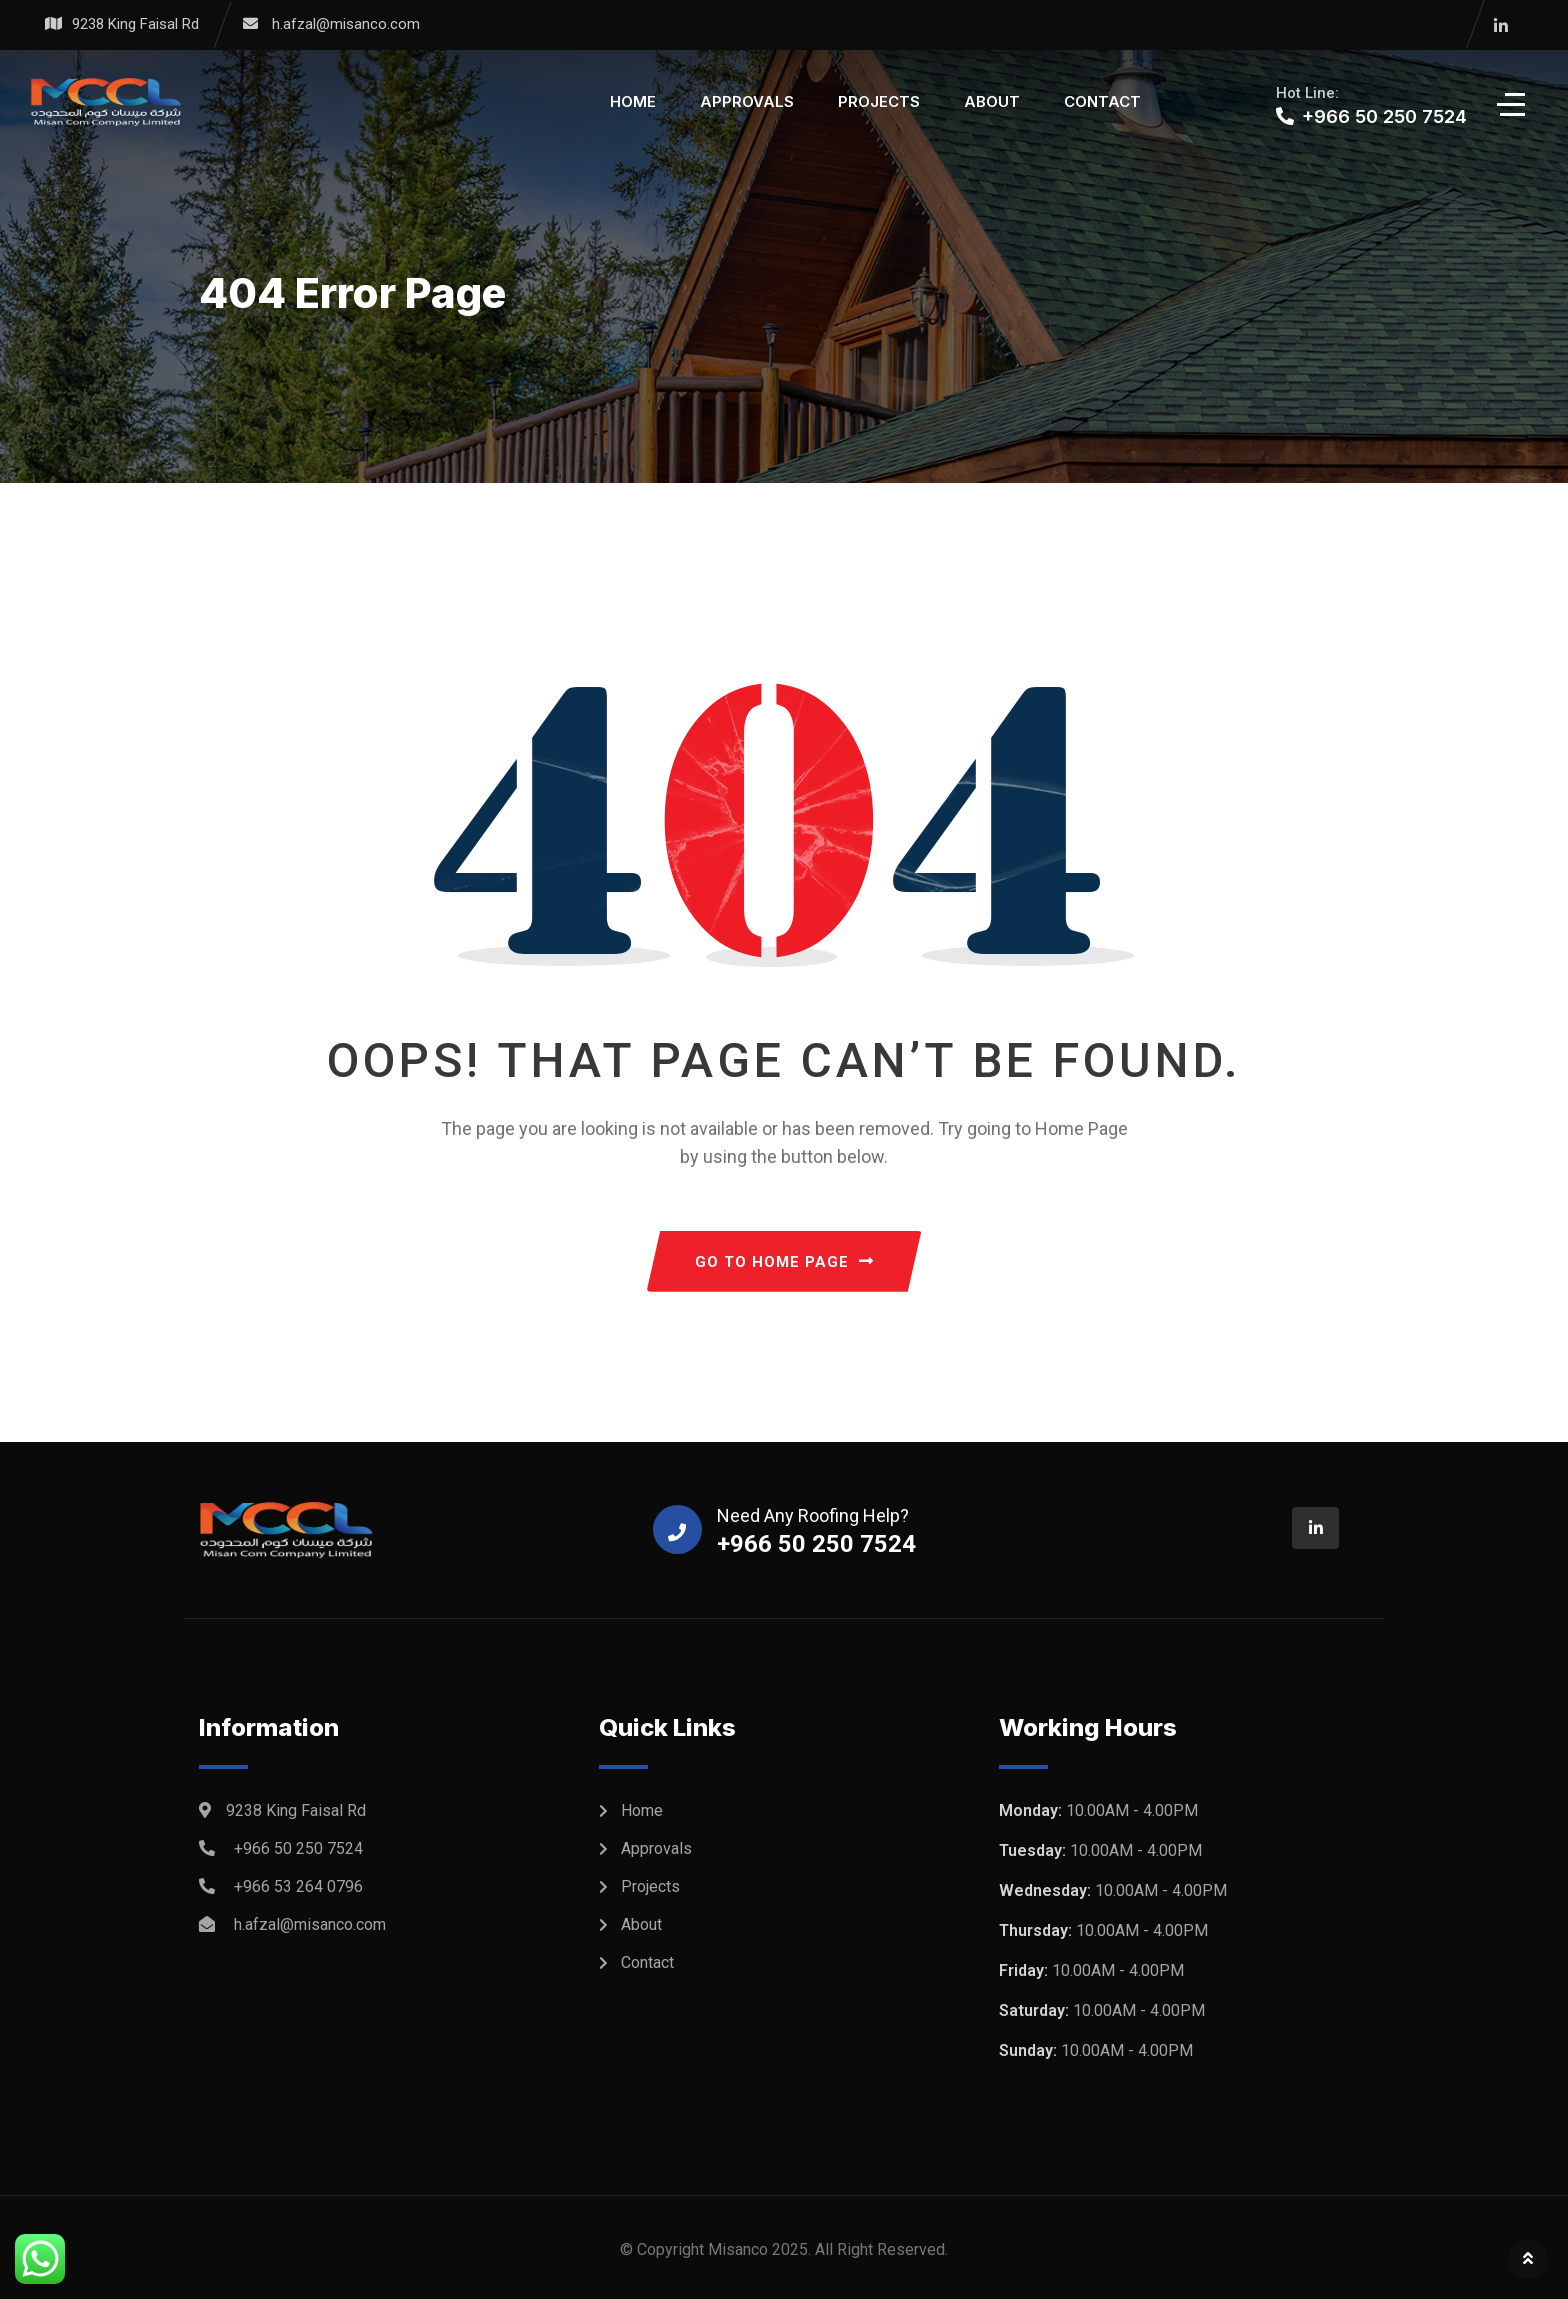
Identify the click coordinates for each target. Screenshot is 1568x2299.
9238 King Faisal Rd (135, 24)
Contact (1102, 101)
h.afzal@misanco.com (346, 24)
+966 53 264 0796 (298, 1886)
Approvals (747, 101)
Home (633, 101)
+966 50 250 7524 (298, 1848)
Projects (879, 101)
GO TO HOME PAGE (784, 1262)
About (992, 101)
